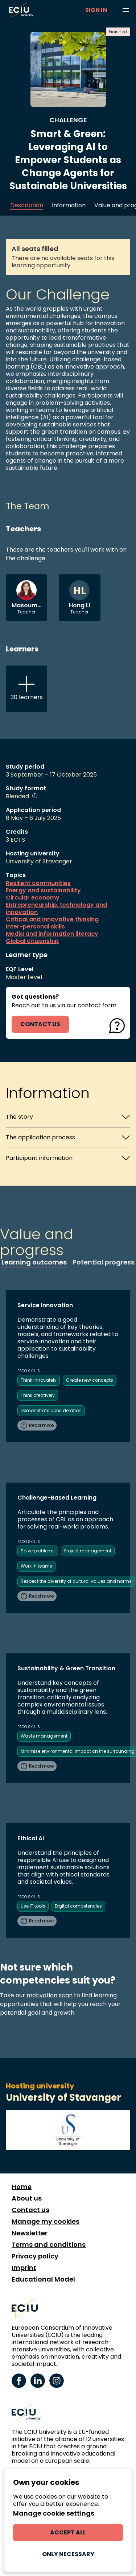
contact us (40, 1024)
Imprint (24, 2267)
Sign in (96, 10)
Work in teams (36, 1566)
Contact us (30, 2210)
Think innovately (39, 1380)
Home (22, 2186)
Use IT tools (33, 1906)
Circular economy (32, 897)
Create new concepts (89, 1380)
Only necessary (68, 2554)
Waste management (44, 1736)
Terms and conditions (49, 2244)
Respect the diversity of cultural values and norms (76, 1581)
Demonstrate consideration (51, 1410)
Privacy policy (35, 2256)
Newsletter (30, 2233)
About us (27, 2198)
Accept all (68, 2532)
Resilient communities (38, 883)
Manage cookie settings (53, 2513)
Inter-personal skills (35, 926)
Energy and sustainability (43, 890)
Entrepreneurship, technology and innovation (56, 908)
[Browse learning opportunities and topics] (126, 10)
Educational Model (43, 2279)
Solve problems (38, 1551)
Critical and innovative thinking (52, 919)
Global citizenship (32, 941)
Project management (87, 1551)
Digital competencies (78, 1906)
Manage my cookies (45, 2221)
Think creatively (38, 1395)
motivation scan (49, 1995)
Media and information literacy (52, 934)
